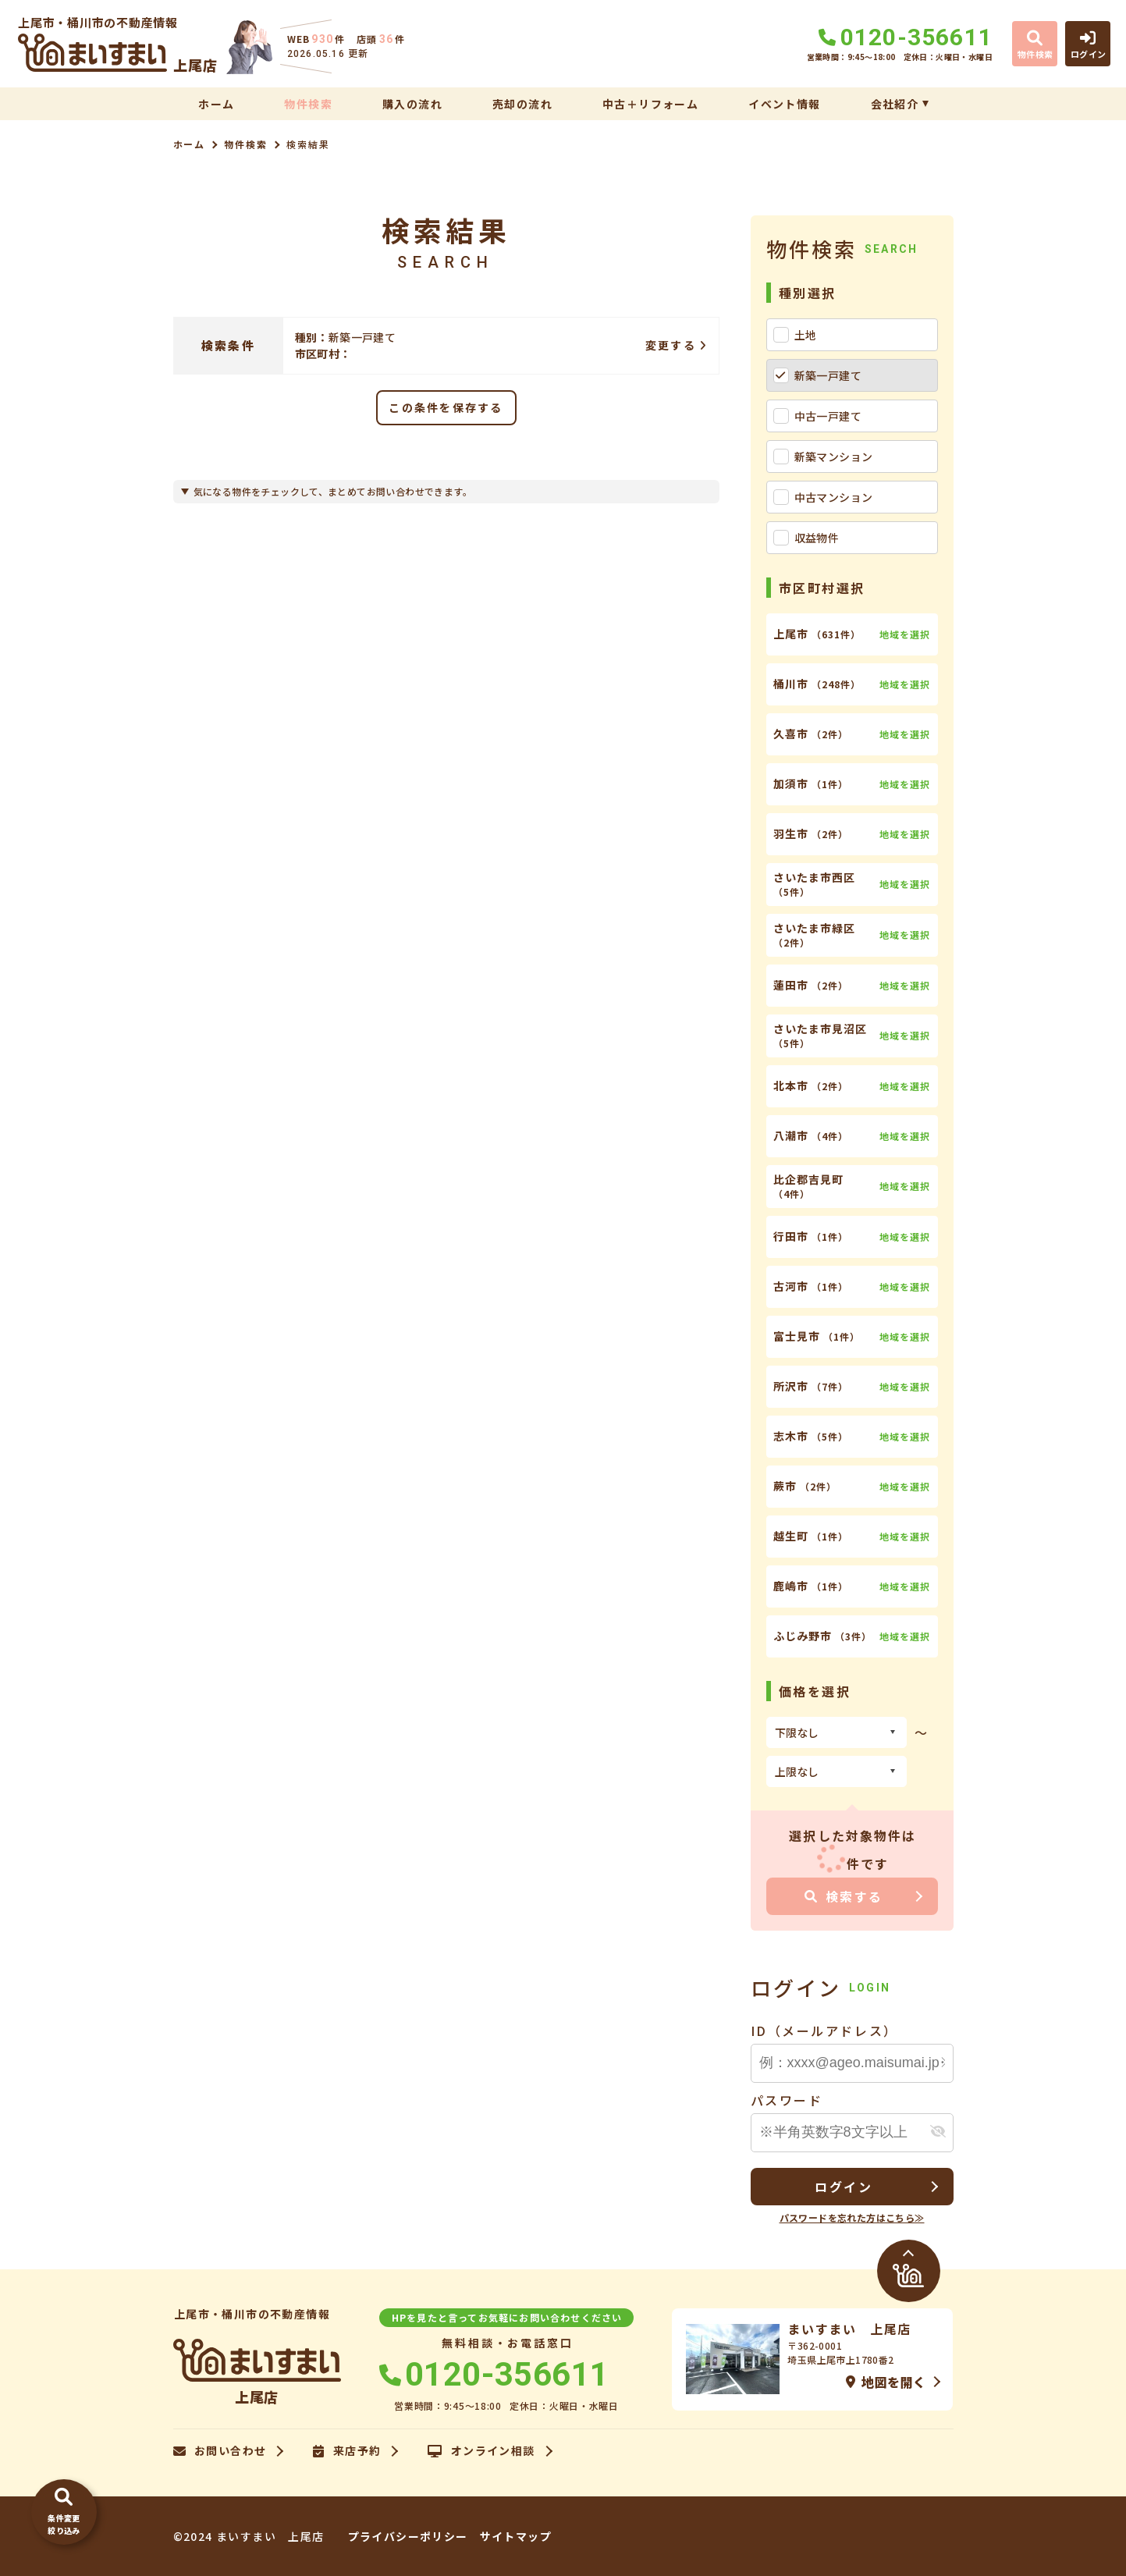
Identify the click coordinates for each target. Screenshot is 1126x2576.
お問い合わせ (220, 2451)
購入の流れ (412, 104)
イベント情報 (784, 104)
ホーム (216, 104)
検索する (844, 1896)
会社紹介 (895, 104)
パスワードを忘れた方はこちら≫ (852, 2217)
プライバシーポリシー (408, 2536)
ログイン (843, 2186)
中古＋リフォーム (650, 104)
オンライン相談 (481, 2451)
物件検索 (308, 104)
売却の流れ (522, 104)
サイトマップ (516, 2536)
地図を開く (885, 2381)
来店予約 (347, 2451)
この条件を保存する (446, 407)
